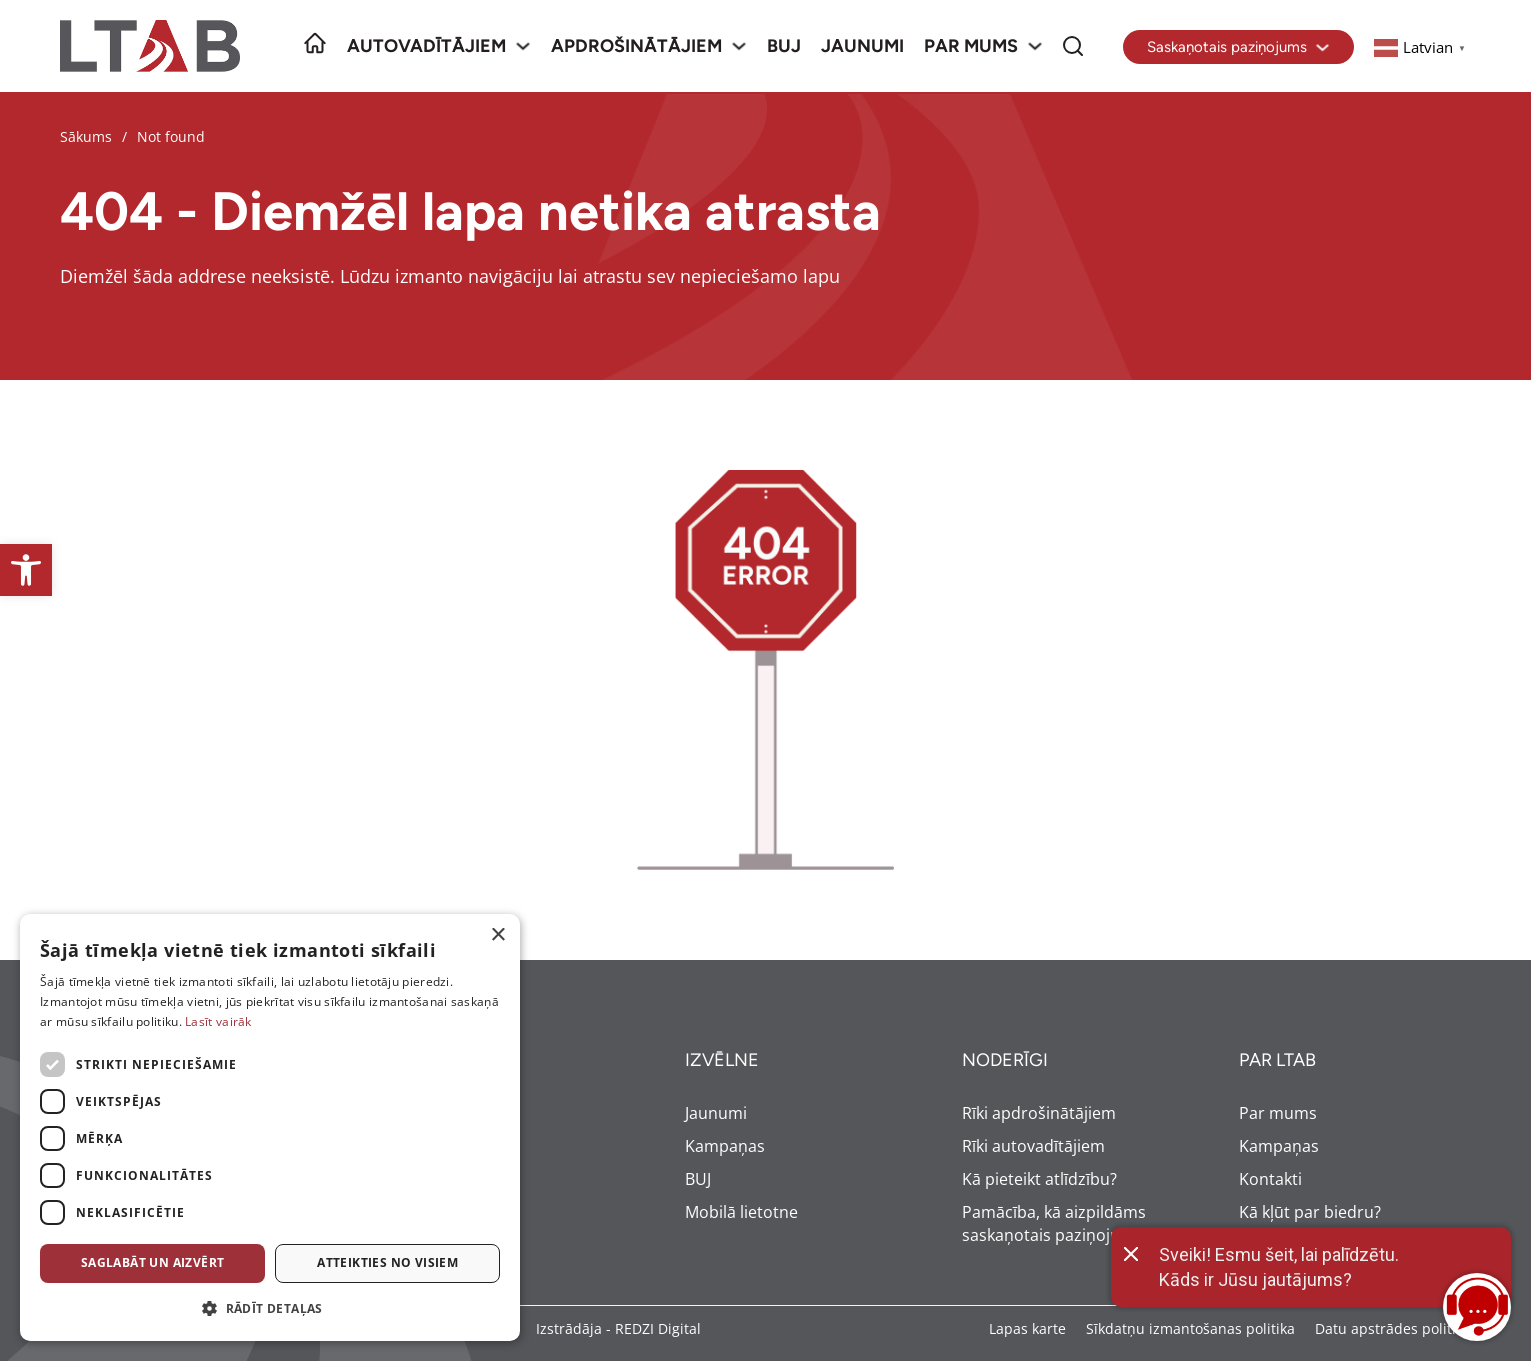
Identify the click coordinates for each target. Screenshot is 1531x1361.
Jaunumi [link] (862, 46)
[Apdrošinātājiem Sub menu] (739, 46)
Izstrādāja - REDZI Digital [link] (618, 1328)
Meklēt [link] (1073, 32)
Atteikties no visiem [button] (387, 1262)
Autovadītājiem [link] (426, 46)
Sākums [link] (86, 136)
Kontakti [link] (1270, 1179)
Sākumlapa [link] (315, 32)
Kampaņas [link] (725, 1146)
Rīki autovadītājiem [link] (1033, 1146)
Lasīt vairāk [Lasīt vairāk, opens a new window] (218, 1021)
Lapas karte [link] (1027, 1328)
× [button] (497, 935)
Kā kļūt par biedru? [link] (1310, 1212)
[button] (270, 1308)
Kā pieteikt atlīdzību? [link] (1039, 1179)
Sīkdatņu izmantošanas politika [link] (1190, 1328)
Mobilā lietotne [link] (741, 1212)
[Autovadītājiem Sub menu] (523, 46)
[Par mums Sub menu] (1035, 46)
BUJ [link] (784, 46)
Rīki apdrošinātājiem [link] (1039, 1113)
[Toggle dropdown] (1322, 47)
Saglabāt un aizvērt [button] (153, 1262)
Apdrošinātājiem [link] (636, 46)
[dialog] (270, 1127)
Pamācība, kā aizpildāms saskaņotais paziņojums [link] (1054, 1223)
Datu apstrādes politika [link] (1393, 1328)
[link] (26, 570)
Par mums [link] (971, 46)
